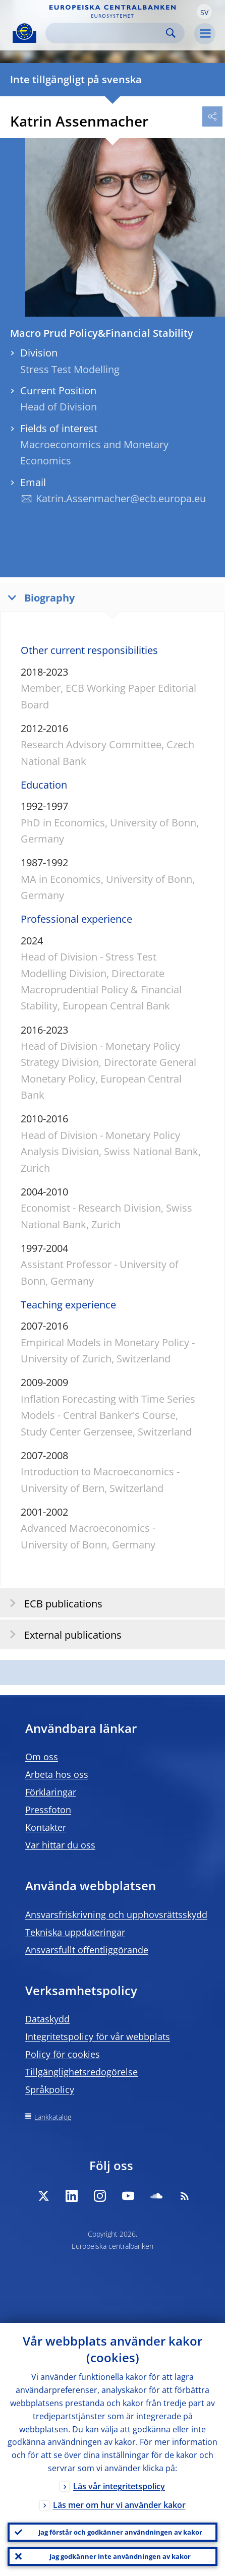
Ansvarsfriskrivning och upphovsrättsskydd (116, 1914)
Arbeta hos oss (56, 1774)
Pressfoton (48, 1810)
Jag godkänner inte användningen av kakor (120, 2556)
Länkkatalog (52, 2117)
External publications (62, 1634)
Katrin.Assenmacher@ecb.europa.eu (121, 498)
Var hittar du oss (60, 1845)
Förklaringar (50, 1792)
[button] (204, 11)
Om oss (41, 1757)
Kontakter (45, 1827)
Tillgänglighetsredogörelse (81, 2072)
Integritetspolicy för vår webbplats (97, 2036)
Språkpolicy (49, 2089)
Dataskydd (47, 2019)
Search (170, 33)
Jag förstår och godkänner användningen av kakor (120, 2532)
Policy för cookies (62, 2054)
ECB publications (52, 1603)
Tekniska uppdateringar (75, 1932)
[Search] (106, 33)
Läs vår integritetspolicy (119, 2486)
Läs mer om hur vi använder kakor (119, 2504)
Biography (39, 597)
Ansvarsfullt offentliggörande (86, 1950)
